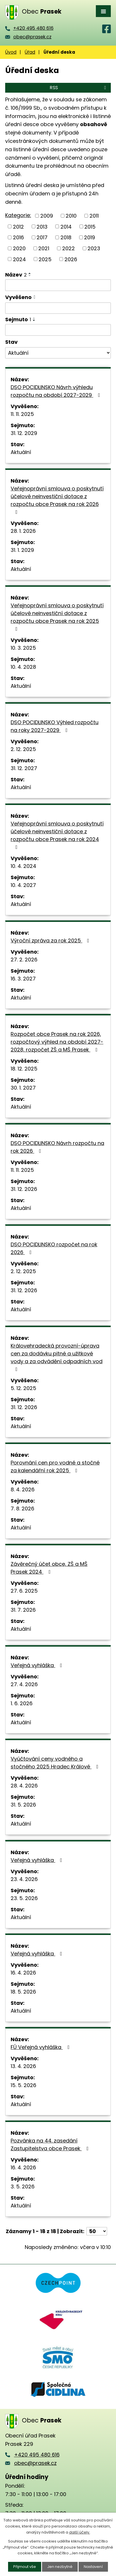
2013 (42, 226)
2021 (43, 248)
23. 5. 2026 (24, 1898)
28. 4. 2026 (24, 1785)
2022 (68, 248)
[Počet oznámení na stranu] (96, 2231)
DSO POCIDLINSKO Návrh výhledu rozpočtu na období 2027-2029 (56, 391)
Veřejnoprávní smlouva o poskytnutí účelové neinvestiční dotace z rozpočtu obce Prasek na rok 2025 (57, 617)
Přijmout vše (24, 2566)
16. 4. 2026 (23, 1972)
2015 (90, 226)
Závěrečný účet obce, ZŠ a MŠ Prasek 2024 (49, 1567)
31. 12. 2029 (24, 433)
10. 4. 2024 (23, 866)
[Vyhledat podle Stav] (58, 353)
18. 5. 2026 (23, 1991)
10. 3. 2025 (23, 647)
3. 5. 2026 (23, 2186)
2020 (19, 248)
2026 (70, 259)
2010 (71, 215)
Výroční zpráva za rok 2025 (51, 940)
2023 (94, 248)
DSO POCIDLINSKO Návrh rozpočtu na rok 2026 (57, 1147)
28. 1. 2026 (23, 531)
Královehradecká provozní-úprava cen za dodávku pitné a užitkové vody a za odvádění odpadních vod (56, 1357)
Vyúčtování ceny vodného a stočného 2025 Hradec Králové (56, 1762)
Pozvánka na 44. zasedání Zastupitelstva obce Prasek (51, 2144)
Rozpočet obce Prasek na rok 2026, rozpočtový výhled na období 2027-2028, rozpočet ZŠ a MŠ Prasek (57, 1041)
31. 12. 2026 (24, 1189)
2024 (19, 259)
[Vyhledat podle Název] (58, 285)
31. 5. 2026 (23, 1804)
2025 (45, 259)
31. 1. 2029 (22, 550)
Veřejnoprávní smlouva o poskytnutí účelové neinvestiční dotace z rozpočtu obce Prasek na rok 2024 (57, 835)
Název (16, 274)
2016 (18, 237)
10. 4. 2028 (23, 666)
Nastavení (93, 2566)
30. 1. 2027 (23, 1087)
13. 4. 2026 (23, 2066)
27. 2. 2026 (24, 959)
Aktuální (21, 452)
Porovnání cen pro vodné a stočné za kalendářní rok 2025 (55, 1466)
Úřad (30, 52)
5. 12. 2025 (23, 1388)
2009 (46, 215)
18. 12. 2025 (24, 1068)
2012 (18, 226)
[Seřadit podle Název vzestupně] (30, 273)
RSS (79, 87)
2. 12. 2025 (23, 749)
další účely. (79, 2532)
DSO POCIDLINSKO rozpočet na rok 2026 (54, 1248)
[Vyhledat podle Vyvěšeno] (58, 308)
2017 (42, 237)
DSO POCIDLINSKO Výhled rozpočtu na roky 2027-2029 (54, 726)
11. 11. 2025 (22, 414)
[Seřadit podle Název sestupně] (30, 275)
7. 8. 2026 (22, 1508)
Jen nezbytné (60, 2566)
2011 (94, 215)
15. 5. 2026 (23, 2085)
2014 (66, 226)
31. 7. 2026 (23, 1609)
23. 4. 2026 (24, 1879)
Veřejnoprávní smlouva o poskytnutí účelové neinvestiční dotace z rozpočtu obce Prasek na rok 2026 (57, 500)
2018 (65, 237)
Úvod (10, 52)
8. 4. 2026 (23, 1489)
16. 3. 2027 (23, 978)
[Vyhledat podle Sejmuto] (58, 330)
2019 (89, 237)
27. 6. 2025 (24, 1590)
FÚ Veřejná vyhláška (41, 2047)
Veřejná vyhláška (37, 1665)
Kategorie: (18, 215)
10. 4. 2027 (23, 885)
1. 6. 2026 (22, 1703)
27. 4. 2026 (24, 1684)
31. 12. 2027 (24, 768)
